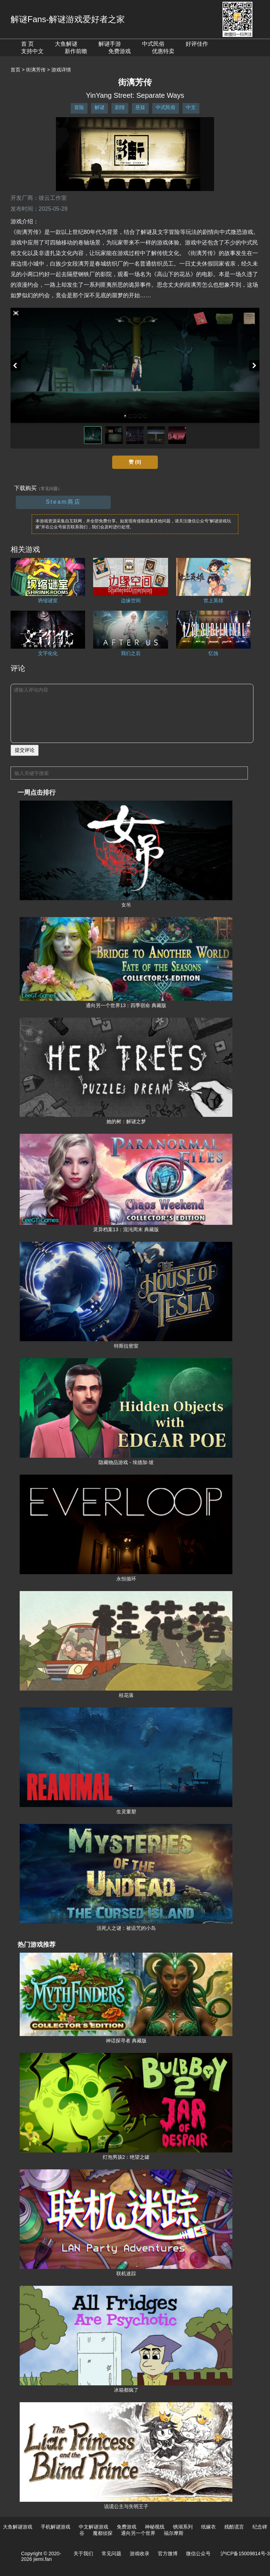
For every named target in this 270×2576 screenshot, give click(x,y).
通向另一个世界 (138, 2533)
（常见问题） (49, 488)
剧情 (120, 107)
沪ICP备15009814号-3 (245, 2553)
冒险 (79, 107)
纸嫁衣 (208, 2527)
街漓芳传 (36, 69)
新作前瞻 (76, 51)
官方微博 (168, 2553)
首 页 (27, 44)
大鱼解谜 (66, 44)
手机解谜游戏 (55, 2527)
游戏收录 (139, 2553)
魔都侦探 (102, 2533)
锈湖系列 (183, 2527)
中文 (191, 107)
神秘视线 (155, 2527)
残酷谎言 (234, 2527)
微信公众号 (198, 2553)
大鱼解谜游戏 (17, 2527)
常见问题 (111, 2553)
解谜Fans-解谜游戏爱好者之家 (68, 19)
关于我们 (83, 2553)
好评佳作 (197, 44)
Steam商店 (63, 502)
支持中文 (32, 51)
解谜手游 (109, 44)
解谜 (99, 107)
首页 (15, 69)
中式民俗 (153, 44)
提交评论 (24, 750)
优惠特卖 (163, 51)
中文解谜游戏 (93, 2527)
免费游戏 (119, 51)
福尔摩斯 (174, 2533)
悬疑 (140, 107)
